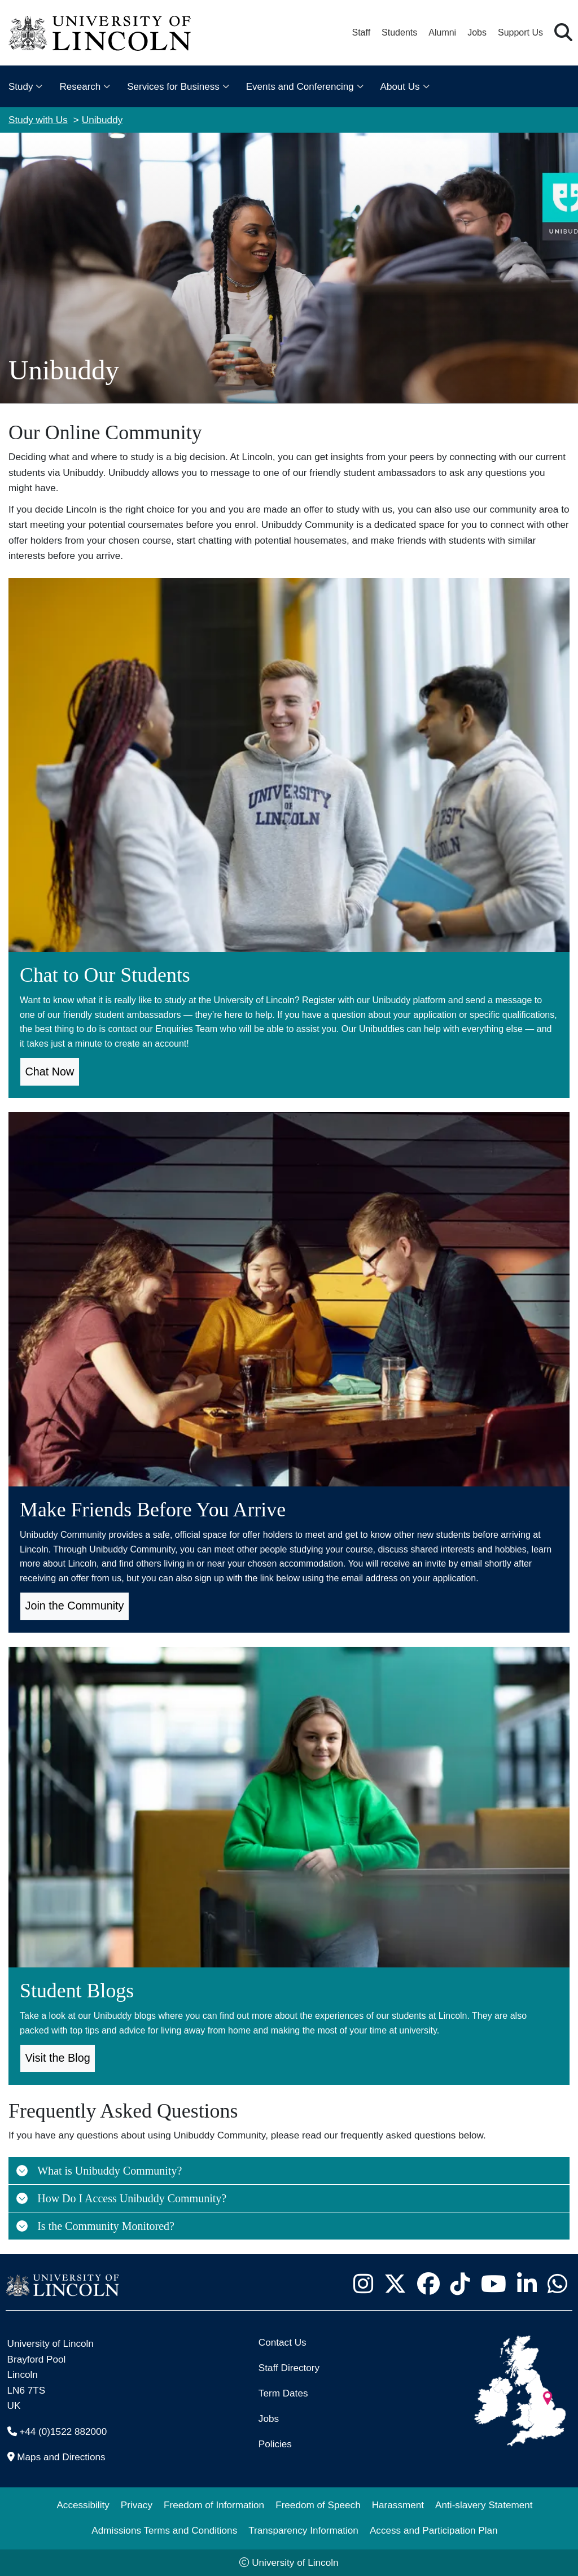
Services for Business (173, 86)
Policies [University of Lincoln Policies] (275, 2444)
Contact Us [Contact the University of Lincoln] (282, 2342)
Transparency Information (303, 2530)
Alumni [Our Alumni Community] (442, 32)
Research (79, 86)
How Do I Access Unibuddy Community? (120, 2198)
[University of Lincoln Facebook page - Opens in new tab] (428, 2283)
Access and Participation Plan (434, 2530)
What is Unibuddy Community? (98, 2170)
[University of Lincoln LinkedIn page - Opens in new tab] (526, 2283)
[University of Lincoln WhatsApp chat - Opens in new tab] (557, 2283)
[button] (563, 33)
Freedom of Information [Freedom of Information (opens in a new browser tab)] (214, 2505)
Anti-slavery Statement (483, 2505)
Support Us (520, 32)
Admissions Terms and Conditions (164, 2530)
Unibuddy (102, 119)
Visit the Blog (57, 2058)
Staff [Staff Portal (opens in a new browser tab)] (361, 32)
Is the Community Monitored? (94, 2226)
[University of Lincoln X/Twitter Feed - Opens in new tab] (395, 2283)
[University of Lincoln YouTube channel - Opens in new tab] (493, 2283)
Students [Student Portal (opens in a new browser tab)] (399, 32)
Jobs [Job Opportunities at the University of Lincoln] (477, 32)
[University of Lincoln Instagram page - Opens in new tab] (363, 2283)
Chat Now (50, 1071)
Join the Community (74, 1605)
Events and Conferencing (300, 86)
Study (20, 86)
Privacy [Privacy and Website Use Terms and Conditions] (136, 2505)
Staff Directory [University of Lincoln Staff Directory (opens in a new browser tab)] (289, 2367)
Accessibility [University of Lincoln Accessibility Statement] (82, 2505)
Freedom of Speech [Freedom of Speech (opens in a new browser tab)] (318, 2505)
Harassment (398, 2505)
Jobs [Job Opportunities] (269, 2418)
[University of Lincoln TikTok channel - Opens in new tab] (460, 2283)
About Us (400, 86)
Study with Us (38, 119)
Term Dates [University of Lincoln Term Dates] (283, 2393)
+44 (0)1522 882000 (63, 2431)
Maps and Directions (61, 2457)
